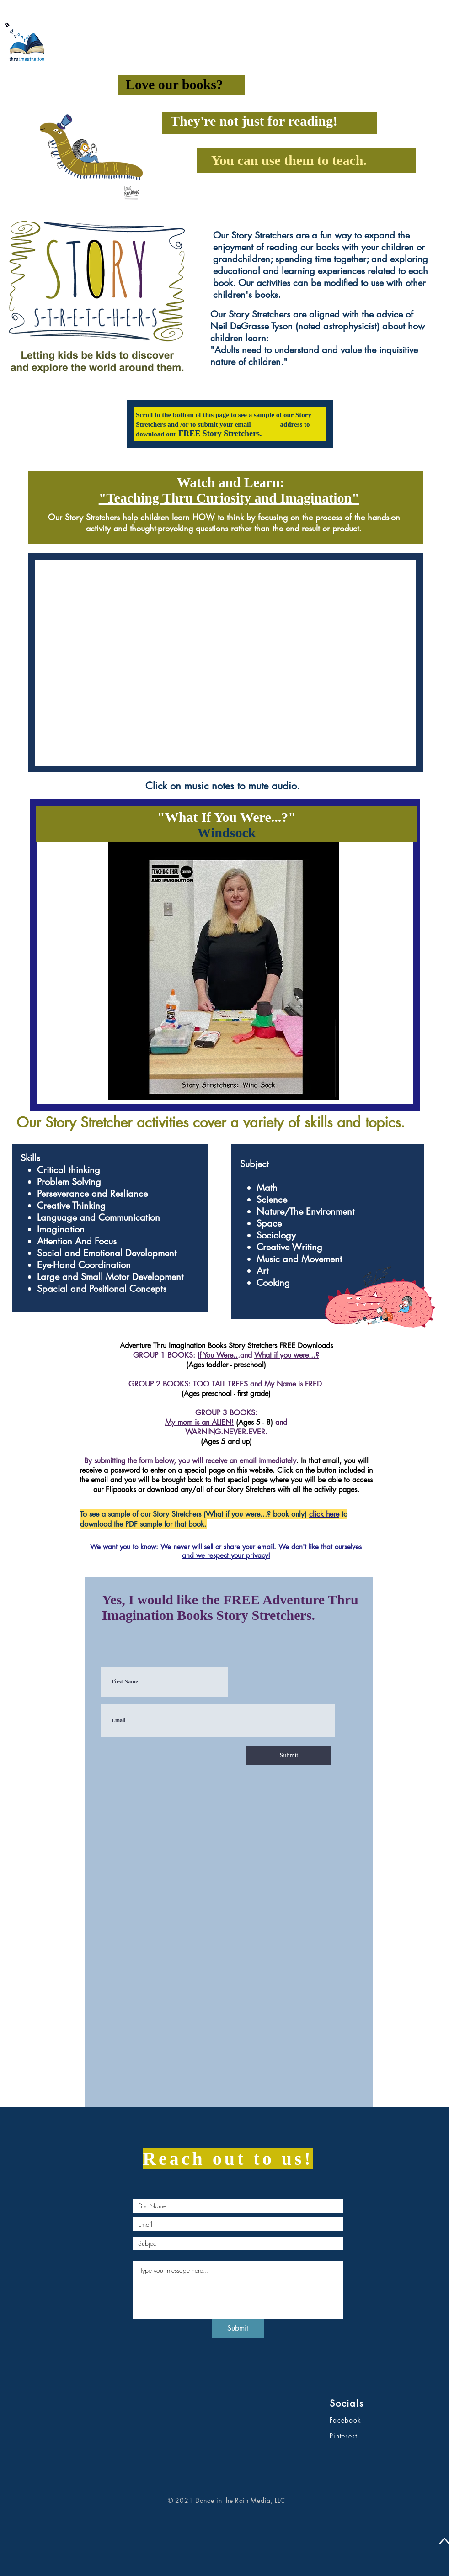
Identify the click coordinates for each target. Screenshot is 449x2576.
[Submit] (288, 1755)
